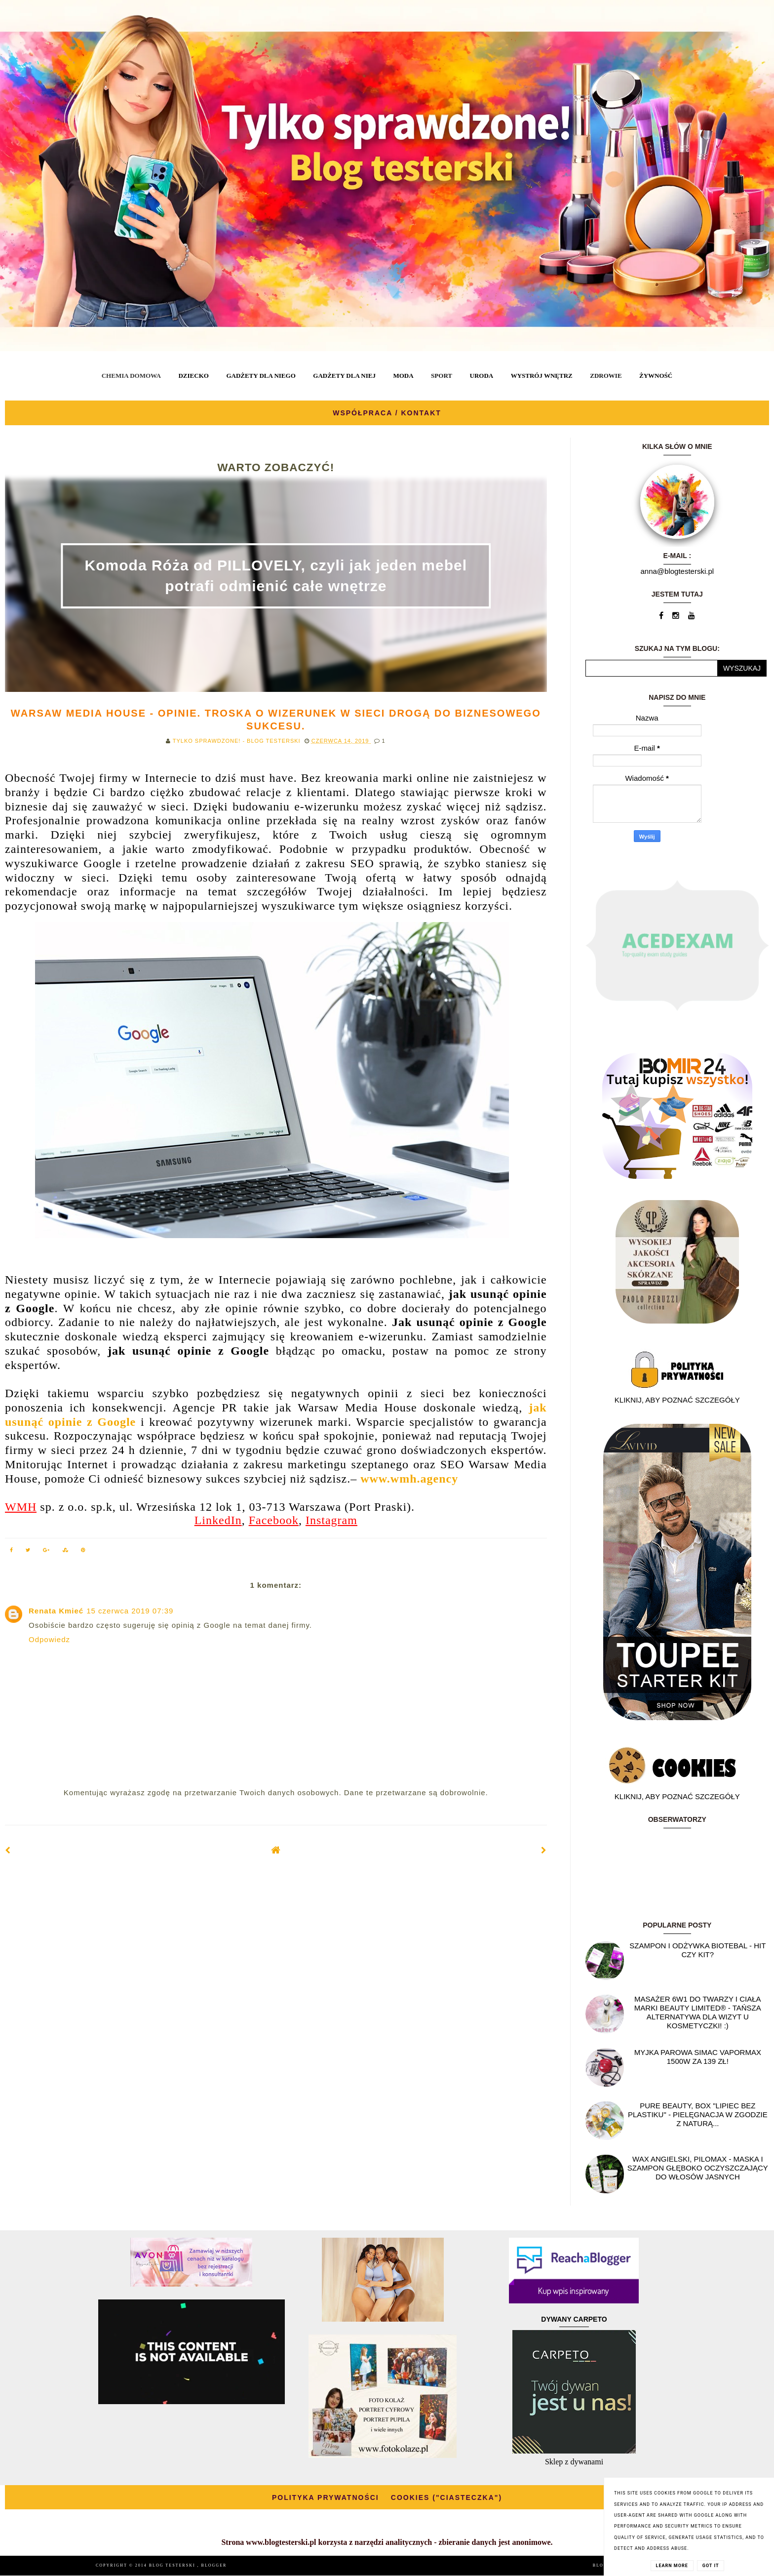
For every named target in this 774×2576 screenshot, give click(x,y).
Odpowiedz (49, 1639)
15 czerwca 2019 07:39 (129, 1611)
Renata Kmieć (56, 1611)
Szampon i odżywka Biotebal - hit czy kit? (697, 1950)
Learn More (672, 2565)
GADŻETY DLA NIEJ (344, 375)
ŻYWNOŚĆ (655, 375)
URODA (482, 375)
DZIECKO (193, 375)
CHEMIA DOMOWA (131, 375)
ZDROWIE (605, 375)
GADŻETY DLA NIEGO (260, 375)
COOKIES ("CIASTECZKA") (446, 2497)
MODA (403, 375)
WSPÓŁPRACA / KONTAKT (387, 413)
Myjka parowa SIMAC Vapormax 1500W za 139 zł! (697, 2056)
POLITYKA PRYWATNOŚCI (325, 2497)
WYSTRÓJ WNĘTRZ (542, 375)
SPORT (441, 375)
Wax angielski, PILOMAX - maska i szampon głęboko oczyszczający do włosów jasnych (697, 2168)
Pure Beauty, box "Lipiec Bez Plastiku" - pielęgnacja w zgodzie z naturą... (698, 2114)
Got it (710, 2565)
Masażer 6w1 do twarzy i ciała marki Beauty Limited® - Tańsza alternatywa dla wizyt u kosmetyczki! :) (697, 2012)
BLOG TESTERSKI (173, 2565)
